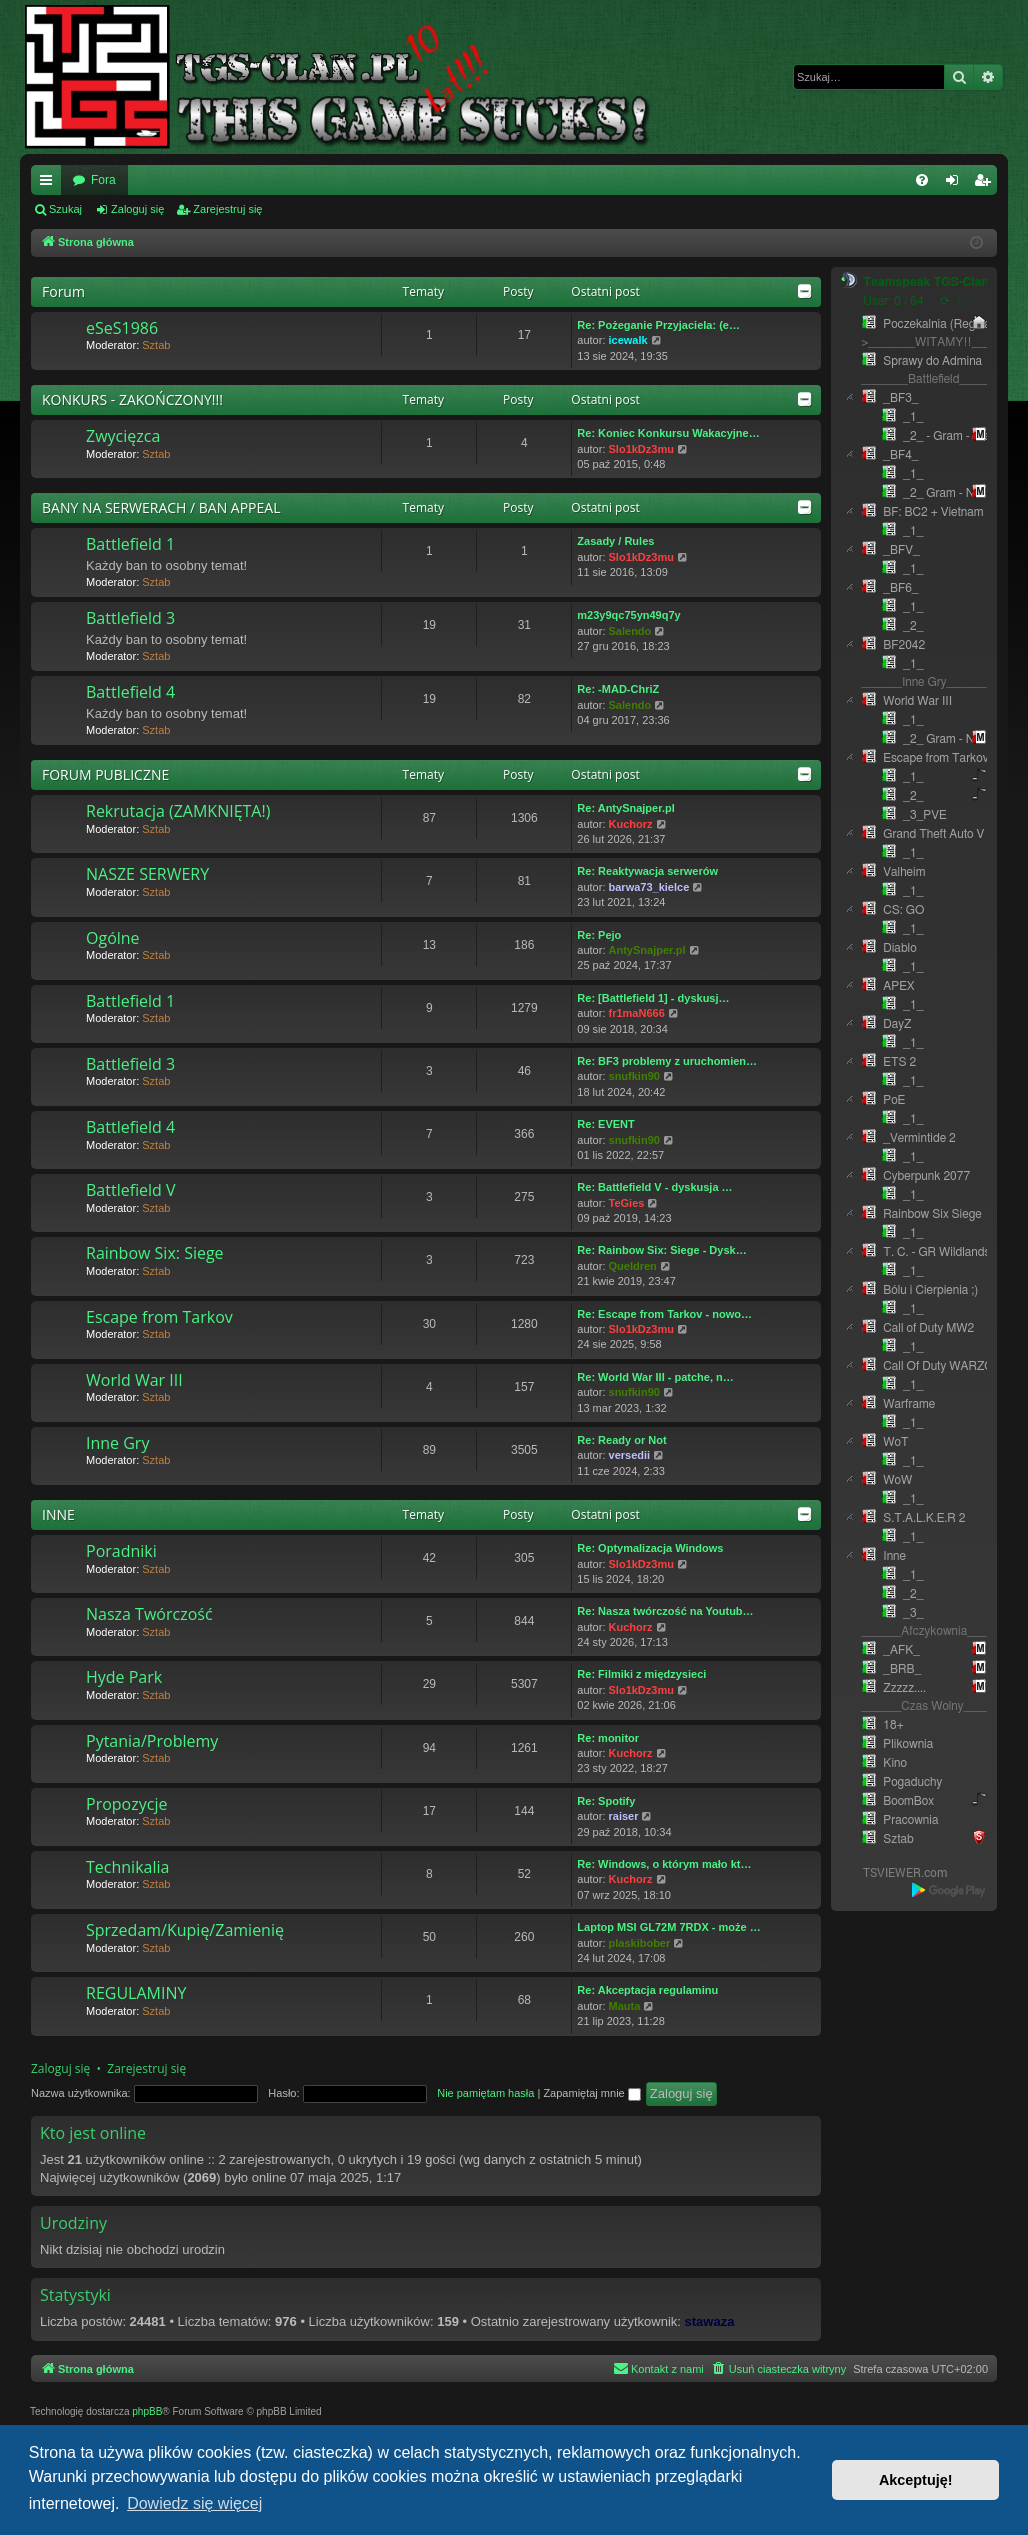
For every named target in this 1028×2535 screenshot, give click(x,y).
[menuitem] (922, 180)
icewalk (628, 340)
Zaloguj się (137, 209)
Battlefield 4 (130, 692)
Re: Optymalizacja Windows (650, 1548)
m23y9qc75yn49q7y (628, 615)
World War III (134, 1380)
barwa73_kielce (649, 887)
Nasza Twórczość (149, 1614)
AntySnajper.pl (647, 950)
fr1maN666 (637, 1013)
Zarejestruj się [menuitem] (986, 184)
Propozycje (126, 1804)
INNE (58, 1514)
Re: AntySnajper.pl (625, 808)
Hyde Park (124, 1677)
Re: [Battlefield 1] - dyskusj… (653, 998)
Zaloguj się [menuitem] (956, 184)
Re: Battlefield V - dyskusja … (654, 1187)
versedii (630, 1455)
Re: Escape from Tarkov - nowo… (664, 1314)
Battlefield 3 (130, 618)
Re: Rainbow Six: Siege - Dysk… (661, 1250)
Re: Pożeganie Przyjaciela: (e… (658, 325)
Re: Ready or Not (621, 1440)
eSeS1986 (122, 328)
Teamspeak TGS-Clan (925, 282)
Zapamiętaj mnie (591, 2093)
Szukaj (65, 209)
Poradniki (121, 1551)
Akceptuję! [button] (916, 2480)
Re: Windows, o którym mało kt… (664, 1864)
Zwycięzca (123, 436)
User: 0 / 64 (893, 301)
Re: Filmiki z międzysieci (641, 1674)
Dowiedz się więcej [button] (194, 2503)
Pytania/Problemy (152, 1741)
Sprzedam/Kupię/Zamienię (185, 1930)
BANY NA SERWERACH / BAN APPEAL (161, 507)
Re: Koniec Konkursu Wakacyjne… (668, 433)
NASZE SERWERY (147, 874)
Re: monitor (608, 1738)
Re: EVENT (605, 1124)
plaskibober (640, 1943)
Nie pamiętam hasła (485, 2093)
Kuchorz (631, 824)
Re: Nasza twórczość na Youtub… (665, 1611)
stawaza (710, 2321)
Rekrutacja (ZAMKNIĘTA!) (178, 811)
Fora (103, 180)
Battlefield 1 (130, 544)
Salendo (630, 631)
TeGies (627, 1203)
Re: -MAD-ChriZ (618, 689)
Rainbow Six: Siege (155, 1253)
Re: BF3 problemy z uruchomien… (667, 1061)
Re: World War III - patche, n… (655, 1377)
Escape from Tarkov (159, 1317)
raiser (624, 1816)
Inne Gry (117, 1443)
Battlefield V (131, 1190)
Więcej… (50, 184)
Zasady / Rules (615, 541)
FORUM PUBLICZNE (105, 774)
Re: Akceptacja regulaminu (647, 1990)
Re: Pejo (599, 935)
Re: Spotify (606, 1801)
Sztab (156, 345)
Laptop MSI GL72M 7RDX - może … (668, 1927)
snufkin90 (634, 1076)
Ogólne (113, 938)
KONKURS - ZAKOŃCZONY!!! (132, 399)
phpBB (147, 2411)
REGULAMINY (136, 1993)
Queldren (633, 1266)
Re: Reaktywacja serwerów (647, 871)
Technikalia (127, 1867)
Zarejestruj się (227, 209)
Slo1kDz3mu (641, 449)
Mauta (625, 2006)
